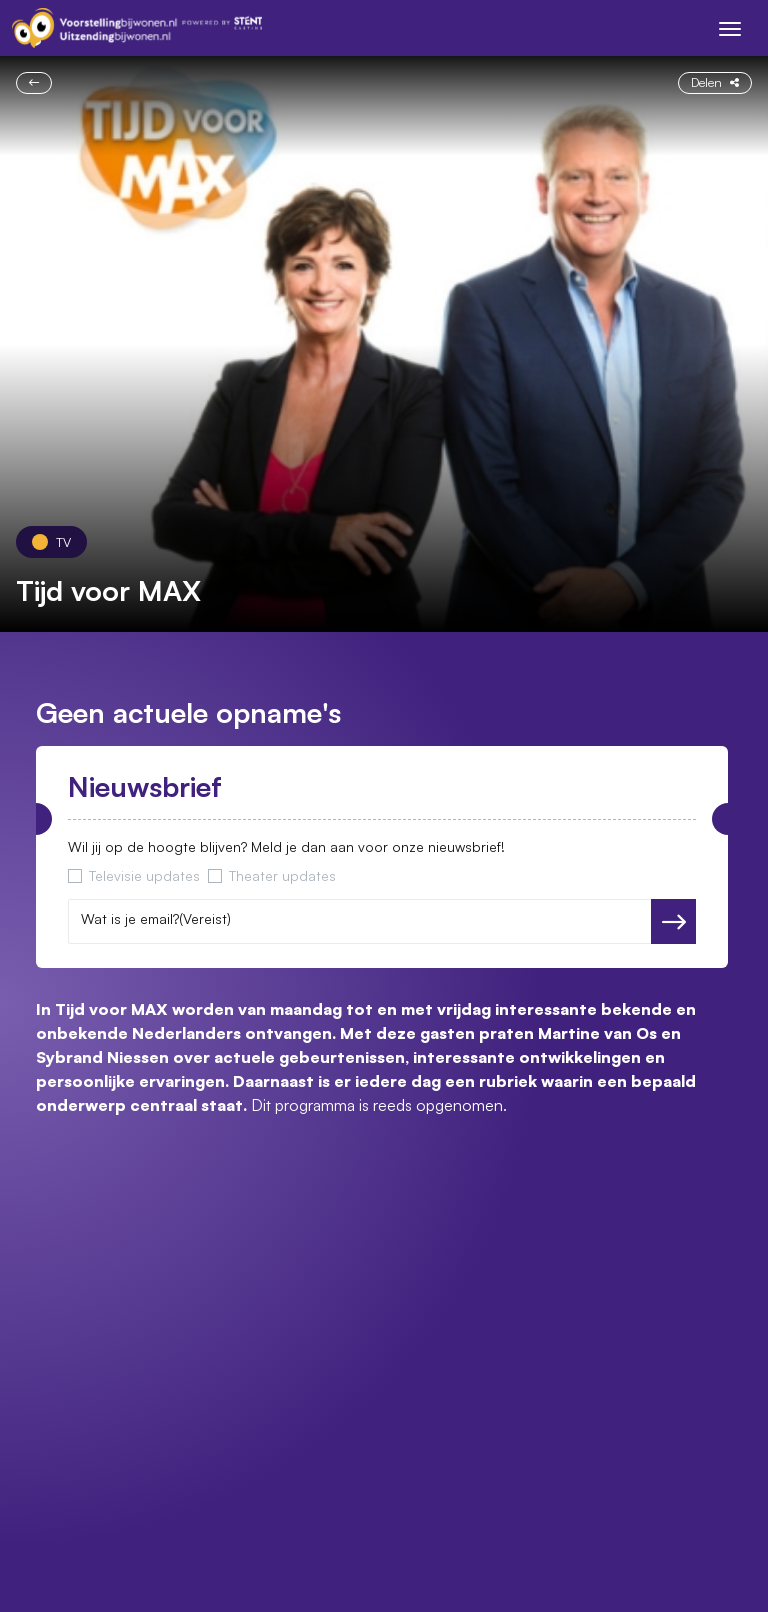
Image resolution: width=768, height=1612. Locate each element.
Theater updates (282, 875)
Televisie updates (144, 875)
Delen (715, 82)
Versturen (673, 922)
